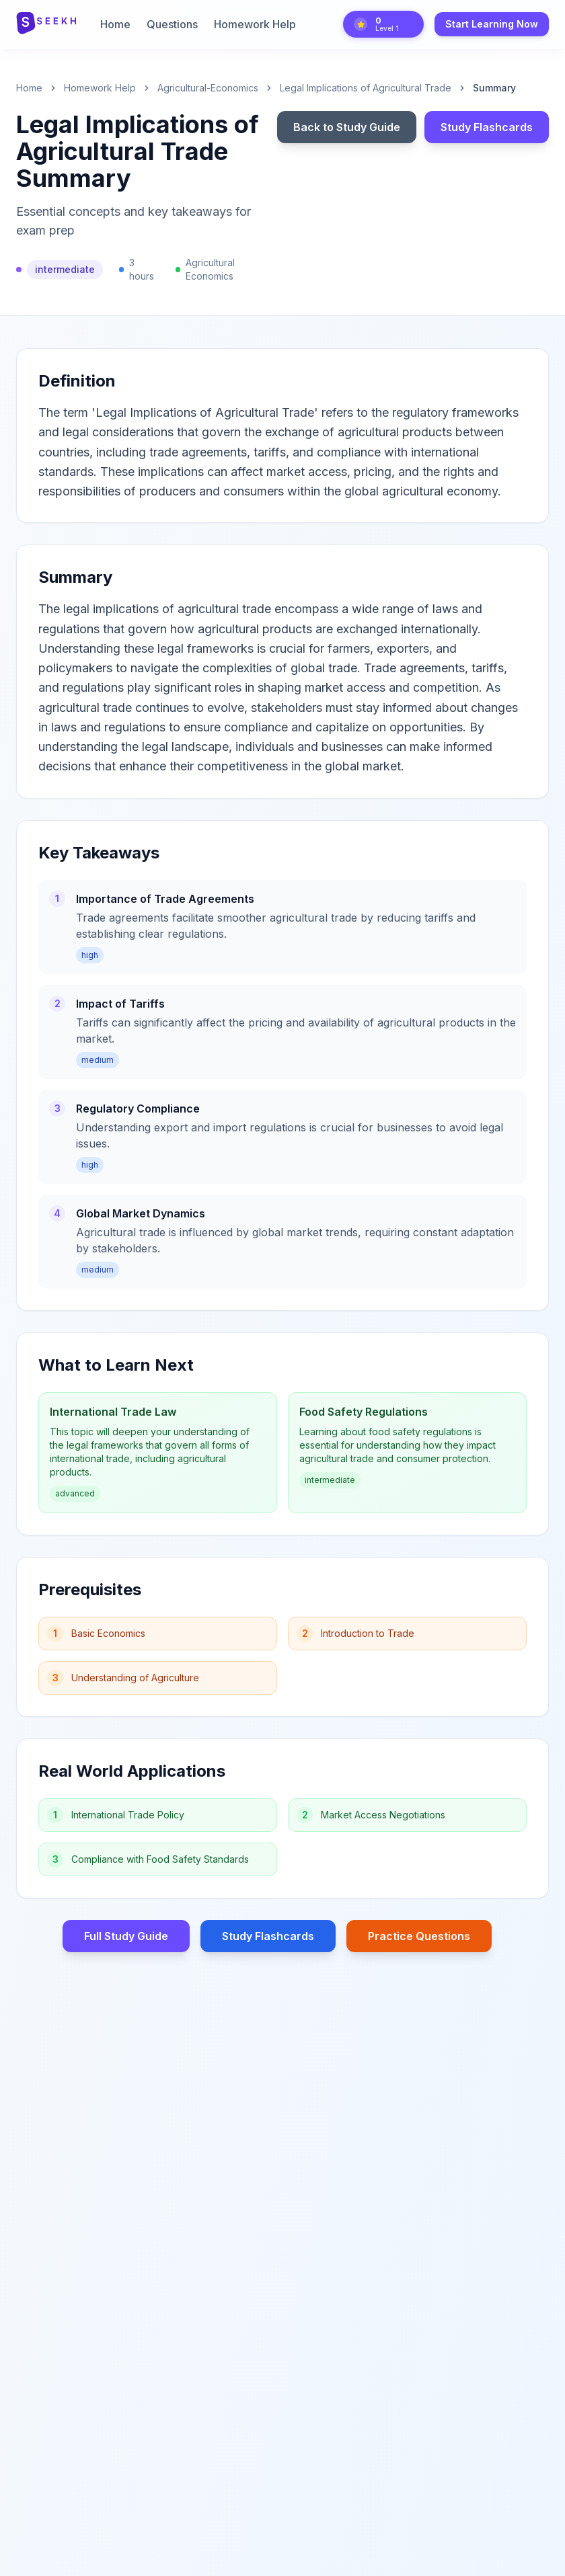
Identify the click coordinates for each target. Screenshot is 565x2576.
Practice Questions (419, 1936)
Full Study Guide (126, 1936)
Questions (172, 24)
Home (115, 24)
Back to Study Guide (346, 127)
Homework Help (255, 24)
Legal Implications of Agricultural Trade (365, 87)
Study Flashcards (487, 127)
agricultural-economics (207, 87)
